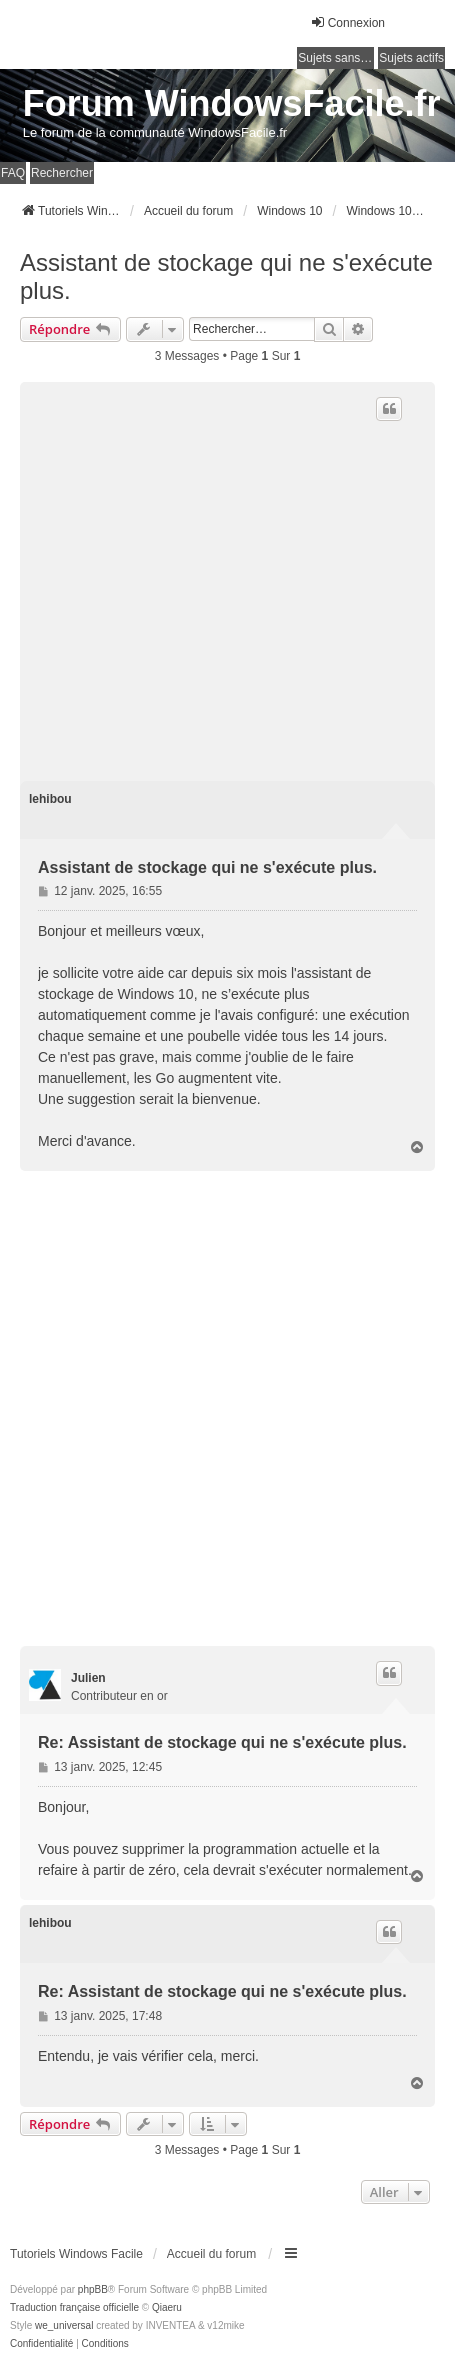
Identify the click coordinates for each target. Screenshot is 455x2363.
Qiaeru (167, 2307)
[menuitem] (41, 2344)
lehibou (50, 799)
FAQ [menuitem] (13, 173)
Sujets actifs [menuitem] (411, 58)
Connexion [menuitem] (347, 22)
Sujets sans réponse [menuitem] (336, 58)
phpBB (93, 2289)
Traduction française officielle (74, 2307)
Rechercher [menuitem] (62, 173)
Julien (88, 1678)
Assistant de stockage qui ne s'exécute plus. (226, 276)
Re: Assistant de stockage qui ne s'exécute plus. (222, 1742)
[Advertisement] (227, 577)
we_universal (64, 2325)
